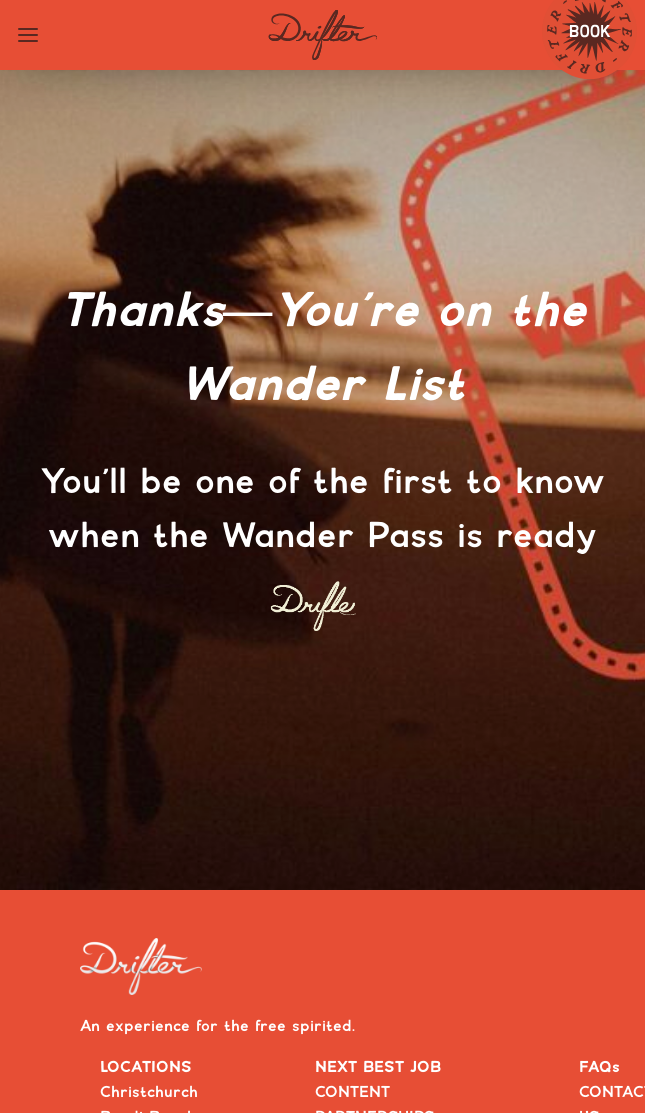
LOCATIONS (146, 1067)
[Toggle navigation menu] (28, 35)
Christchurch (149, 1092)
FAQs (599, 1067)
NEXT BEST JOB (378, 1067)
